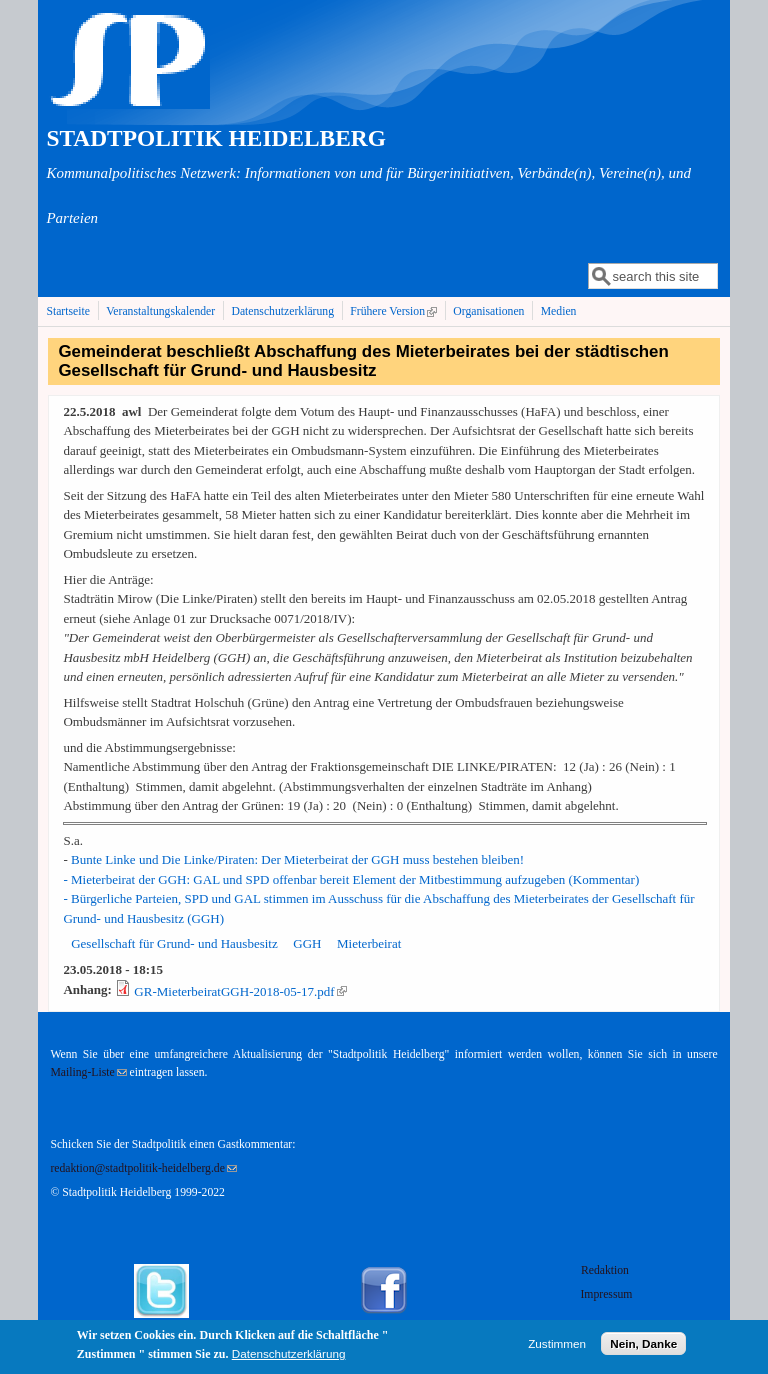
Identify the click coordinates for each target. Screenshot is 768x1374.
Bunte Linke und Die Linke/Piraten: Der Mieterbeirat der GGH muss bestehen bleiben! (297, 859)
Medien (559, 311)
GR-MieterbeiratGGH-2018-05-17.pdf (240, 991)
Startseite (68, 311)
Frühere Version (395, 311)
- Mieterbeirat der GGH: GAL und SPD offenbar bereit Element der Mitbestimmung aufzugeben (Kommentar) (351, 879)
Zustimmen (557, 1347)
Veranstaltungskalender (160, 311)
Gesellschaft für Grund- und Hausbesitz (174, 943)
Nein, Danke (643, 1347)
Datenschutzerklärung (282, 311)
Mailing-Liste (88, 1072)
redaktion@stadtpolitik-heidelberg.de (143, 1168)
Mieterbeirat (369, 943)
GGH (307, 943)
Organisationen (488, 311)
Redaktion (606, 1270)
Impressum (606, 1294)
